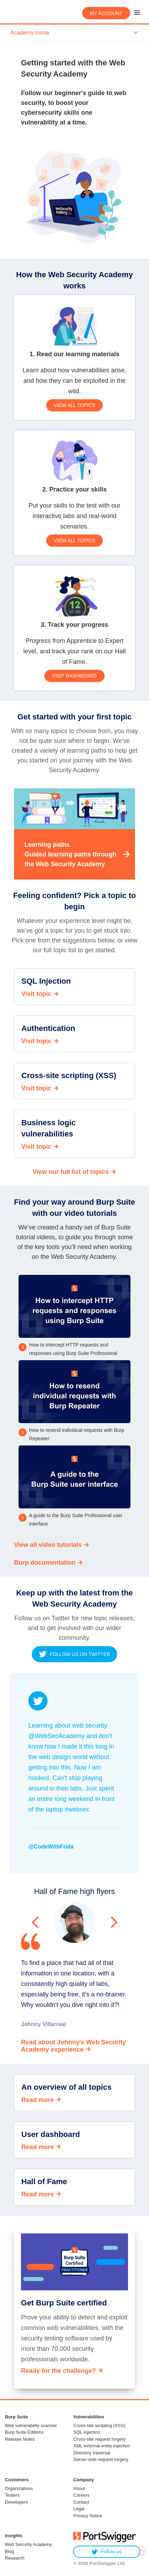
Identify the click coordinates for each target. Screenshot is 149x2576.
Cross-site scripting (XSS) (99, 2425)
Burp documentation (45, 1562)
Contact (81, 2502)
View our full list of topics (71, 1171)
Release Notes (20, 2439)
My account (106, 13)
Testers (12, 2495)
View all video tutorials (48, 1544)
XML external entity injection (101, 2445)
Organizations (19, 2488)
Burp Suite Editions (24, 2432)
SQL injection (86, 2432)
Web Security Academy (28, 2544)
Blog (9, 2551)
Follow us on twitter (74, 1654)
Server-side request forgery (100, 2459)
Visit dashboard (74, 676)
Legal (78, 2508)
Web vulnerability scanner (31, 2425)
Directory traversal (91, 2452)
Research (14, 2558)
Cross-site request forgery (99, 2439)
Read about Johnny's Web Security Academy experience (73, 2046)
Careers (81, 2495)
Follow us (106, 2552)
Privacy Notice (87, 2515)
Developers (16, 2502)
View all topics (74, 405)
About (79, 2488)
